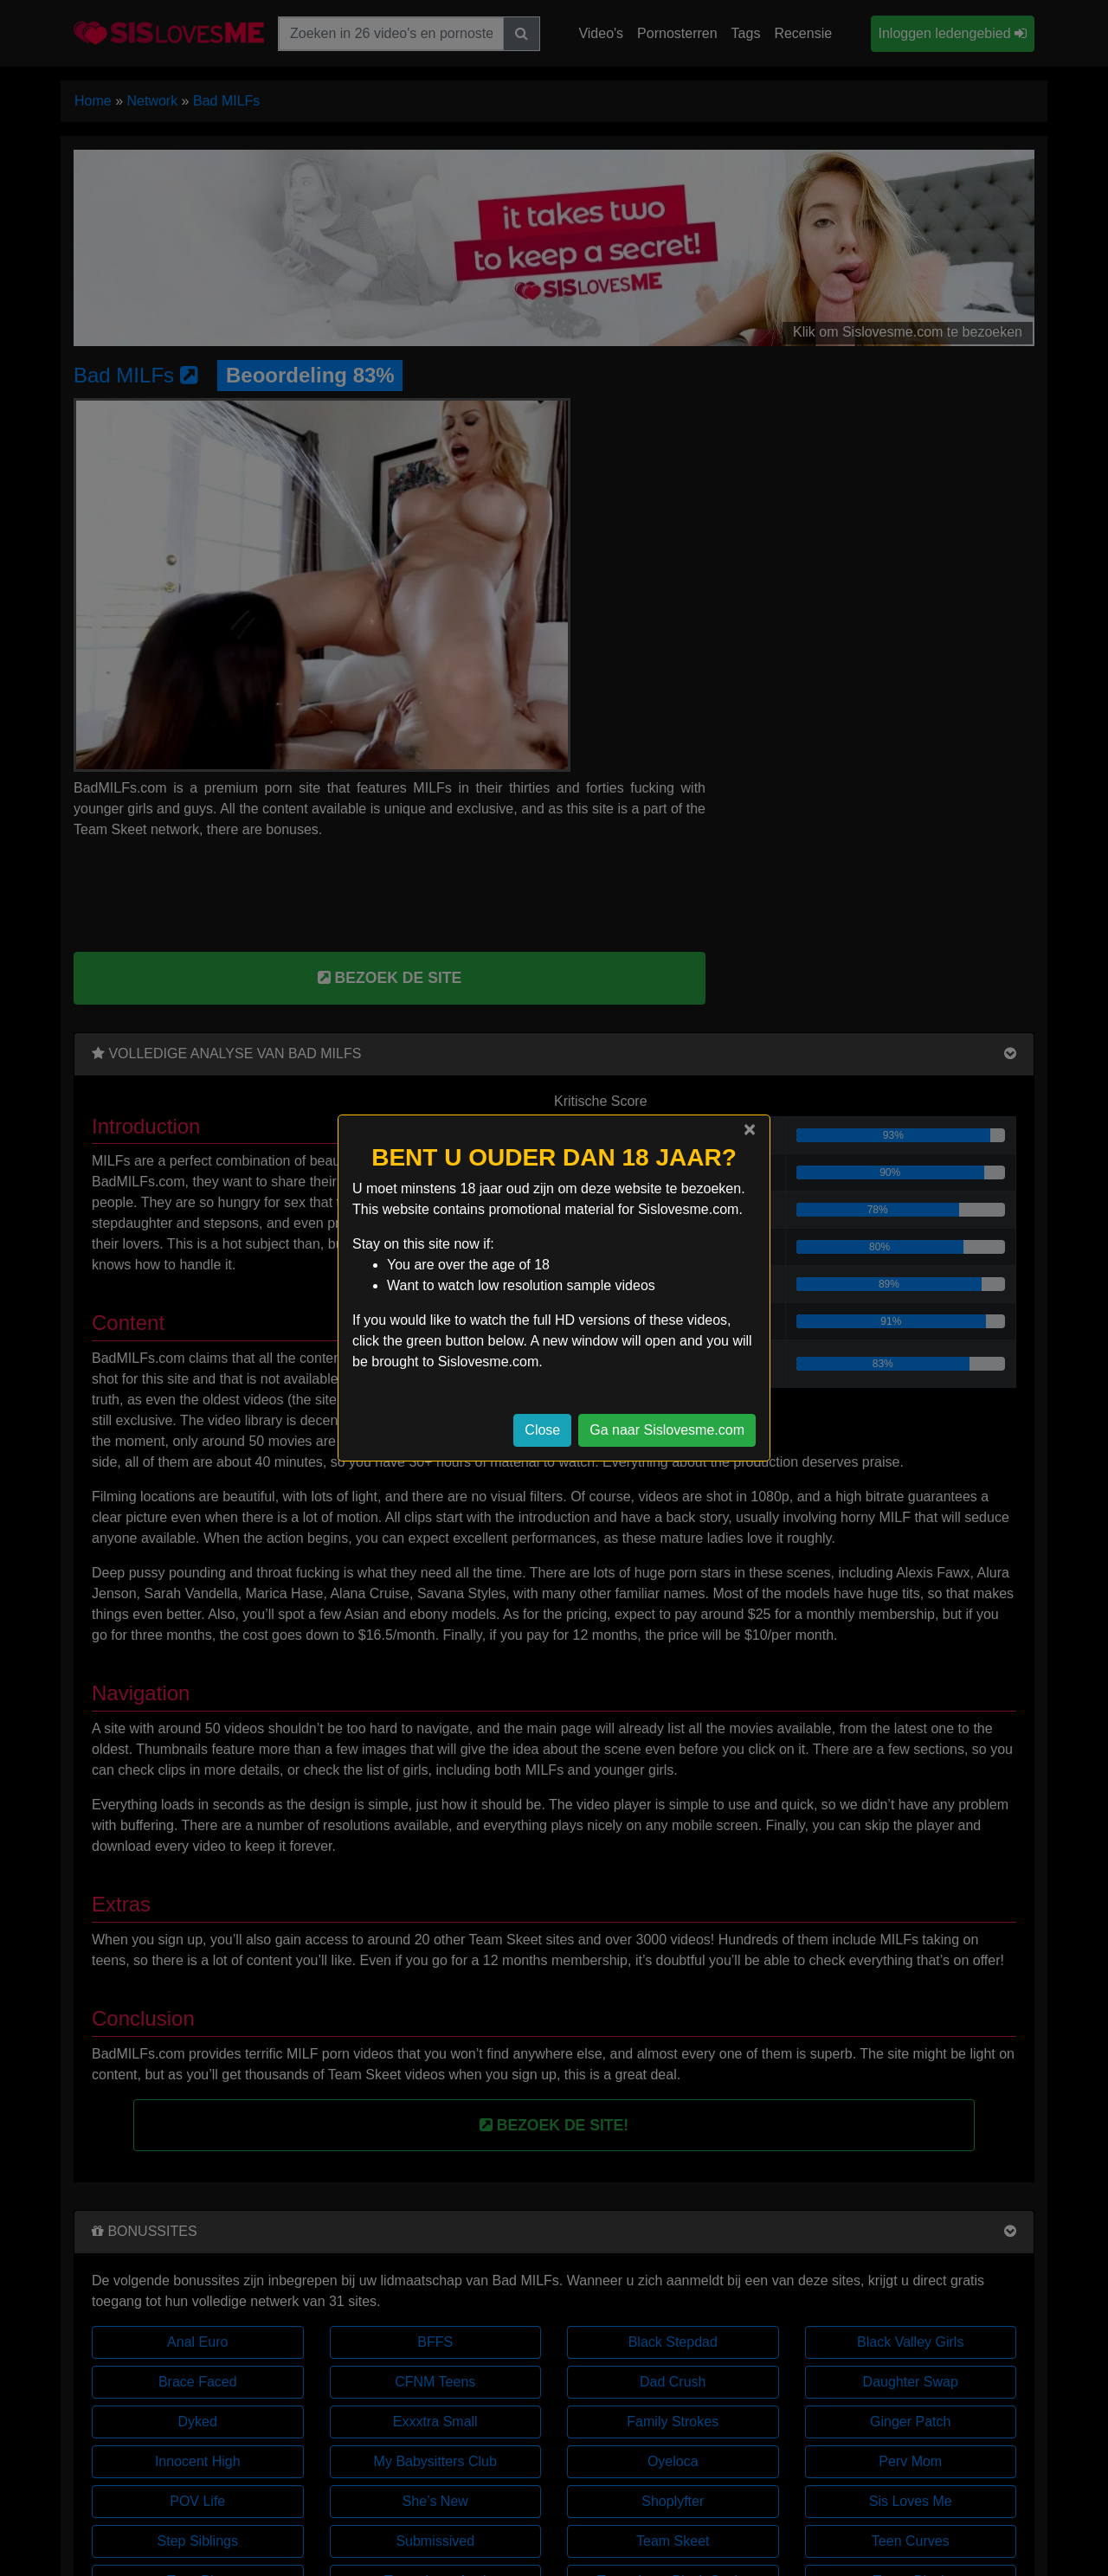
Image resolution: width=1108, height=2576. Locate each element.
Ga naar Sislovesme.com (666, 1430)
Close (542, 1430)
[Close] (750, 1129)
